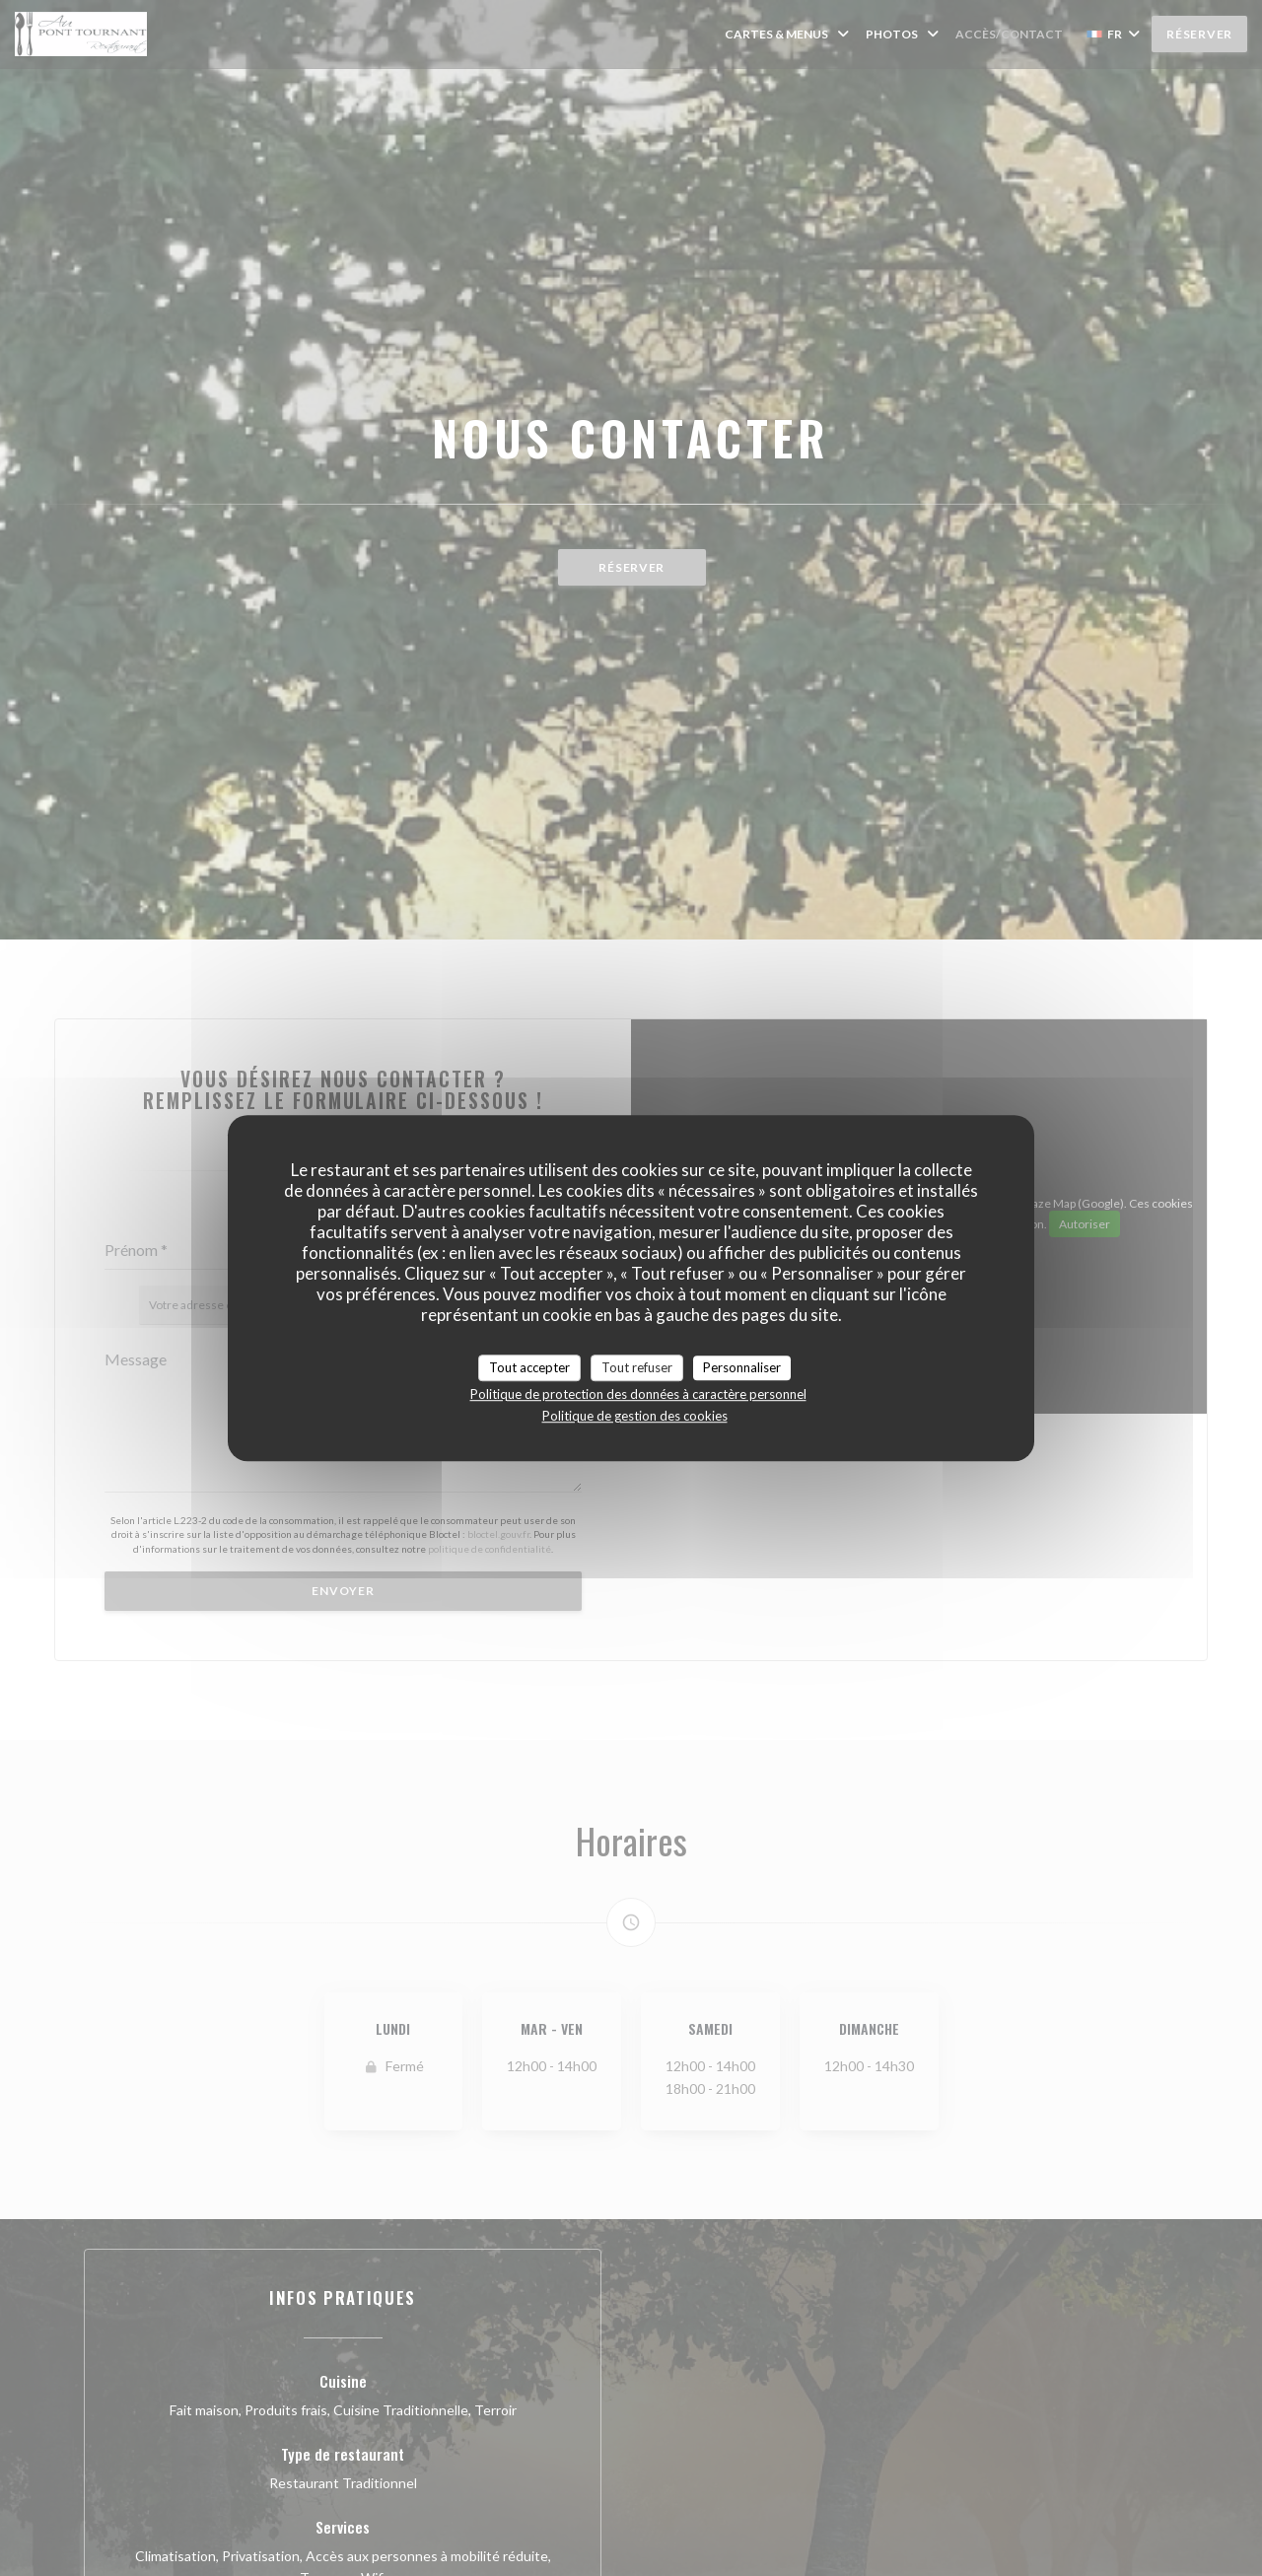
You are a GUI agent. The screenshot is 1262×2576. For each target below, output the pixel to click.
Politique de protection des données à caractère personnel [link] (638, 1394)
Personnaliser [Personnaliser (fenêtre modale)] (742, 1367)
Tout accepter (529, 1367)
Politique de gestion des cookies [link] (635, 1416)
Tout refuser (636, 1367)
